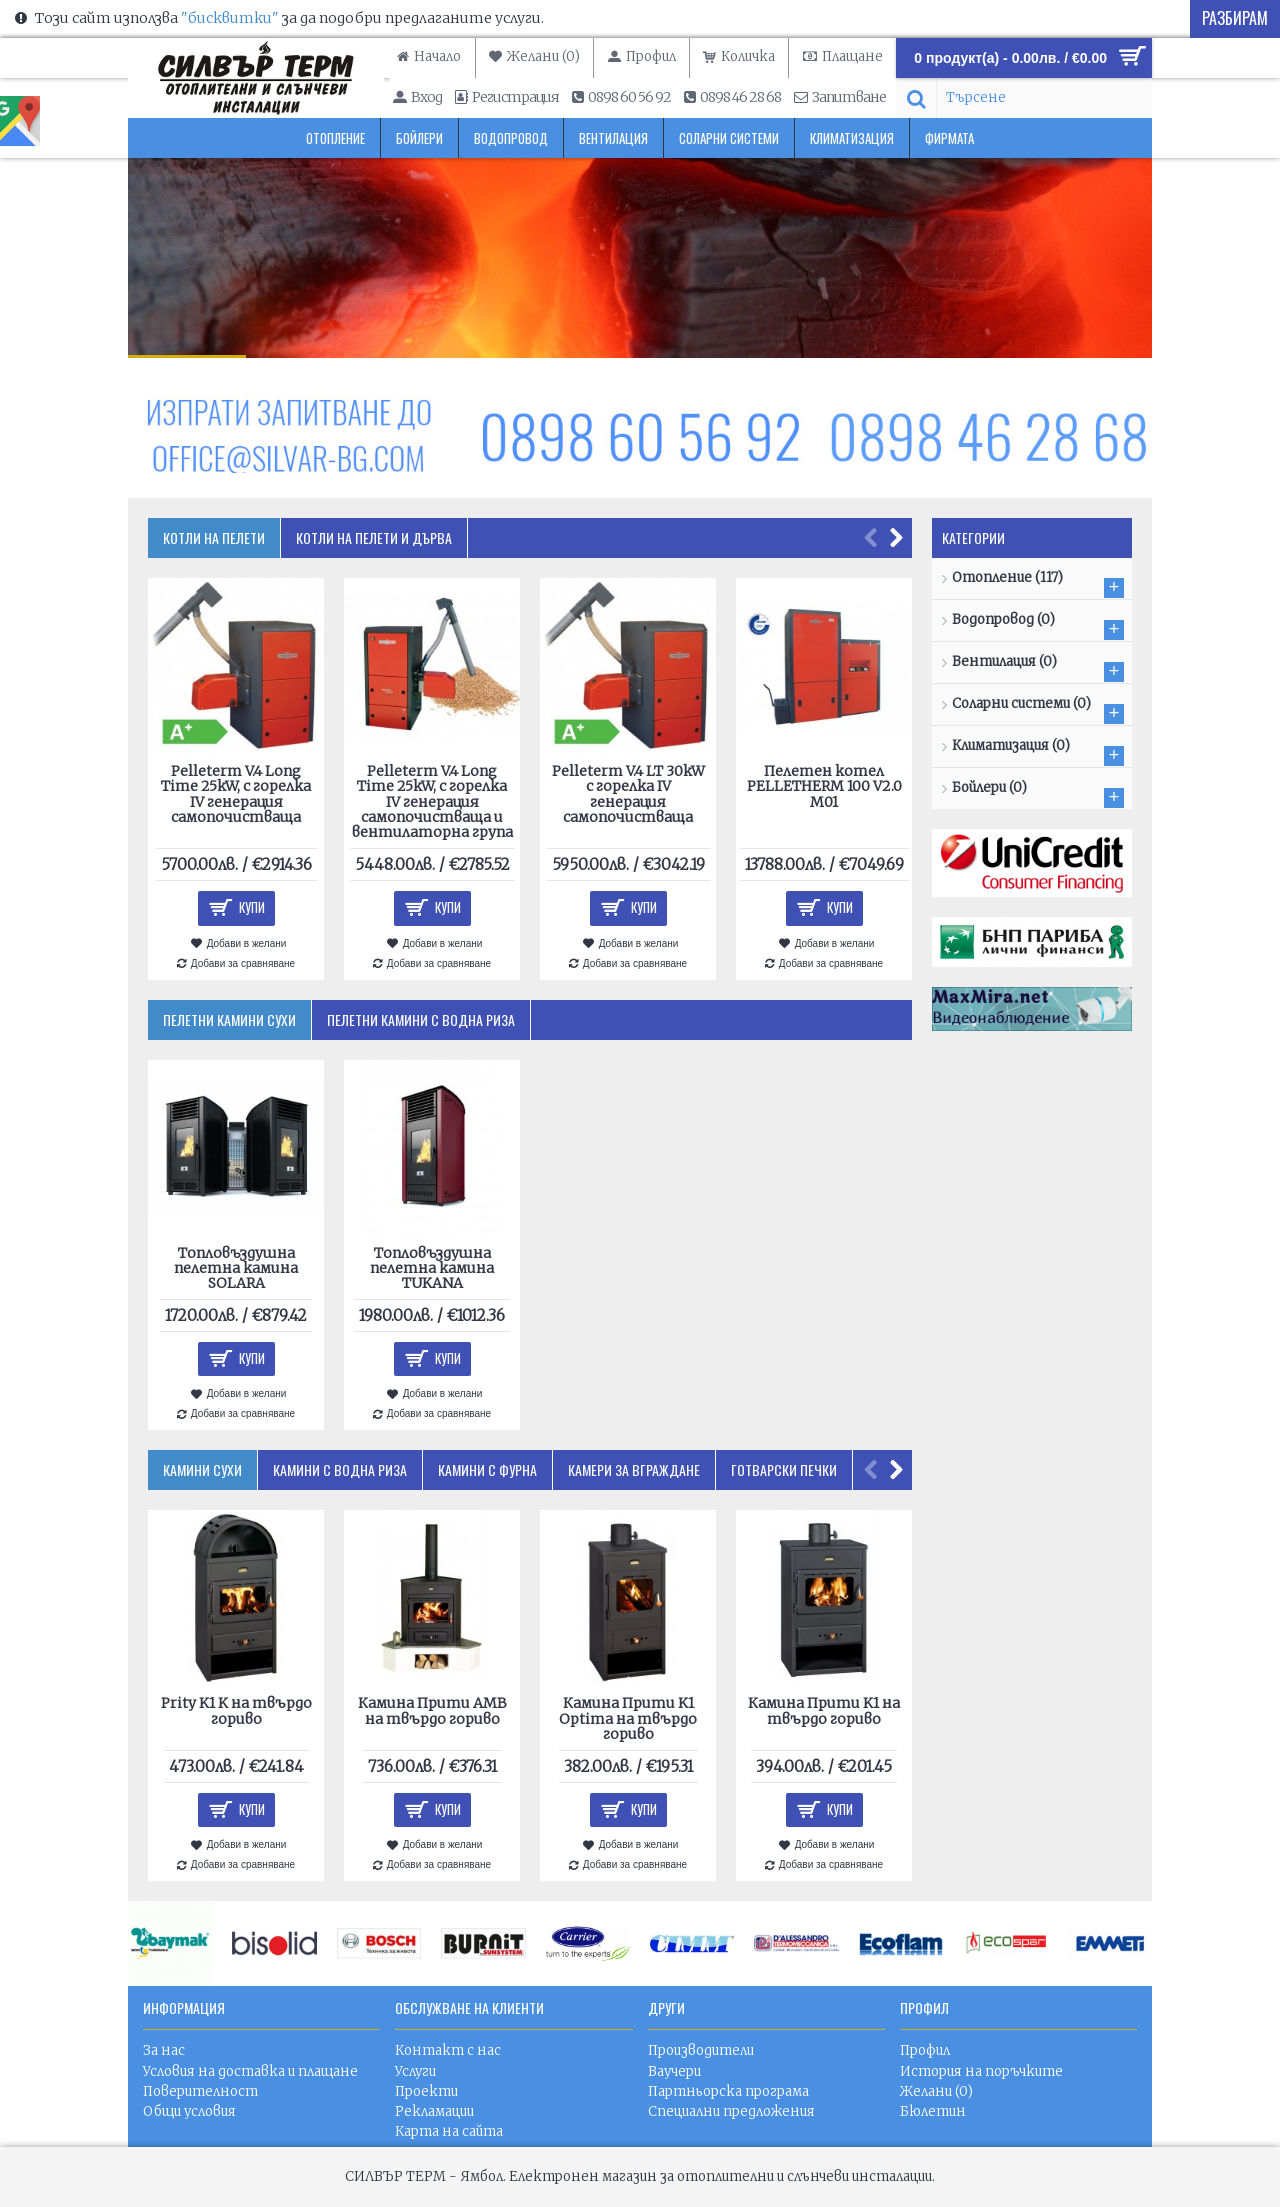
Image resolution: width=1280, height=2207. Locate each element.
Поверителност (200, 2091)
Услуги (415, 2071)
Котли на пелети (214, 537)
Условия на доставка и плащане (250, 2071)
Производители (701, 2050)
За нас (164, 2050)
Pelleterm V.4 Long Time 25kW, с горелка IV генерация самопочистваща (236, 794)
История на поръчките (981, 2071)
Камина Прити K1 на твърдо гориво (824, 1710)
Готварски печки (784, 1469)
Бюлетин (933, 2111)
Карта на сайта (449, 2131)
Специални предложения (731, 2111)
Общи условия (189, 2111)
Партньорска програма (728, 2091)
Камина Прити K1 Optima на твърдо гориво (628, 1718)
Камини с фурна (487, 1469)
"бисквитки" (230, 18)
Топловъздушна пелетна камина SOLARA (236, 1268)
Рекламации (434, 2111)
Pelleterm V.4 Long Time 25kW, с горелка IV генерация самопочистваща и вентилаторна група (432, 802)
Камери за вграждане (634, 1469)
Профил (925, 2050)
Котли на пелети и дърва (374, 537)
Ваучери (674, 2071)
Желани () (936, 2091)
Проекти (426, 2091)
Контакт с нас (448, 2050)
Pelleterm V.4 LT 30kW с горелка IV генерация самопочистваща (628, 794)
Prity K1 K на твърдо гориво (236, 1710)
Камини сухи (202, 1469)
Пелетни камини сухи (229, 1019)
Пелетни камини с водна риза (421, 1019)
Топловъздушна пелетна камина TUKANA (432, 1268)
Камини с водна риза (340, 1469)
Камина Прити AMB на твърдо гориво (432, 1710)
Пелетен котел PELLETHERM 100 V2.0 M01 (824, 786)
